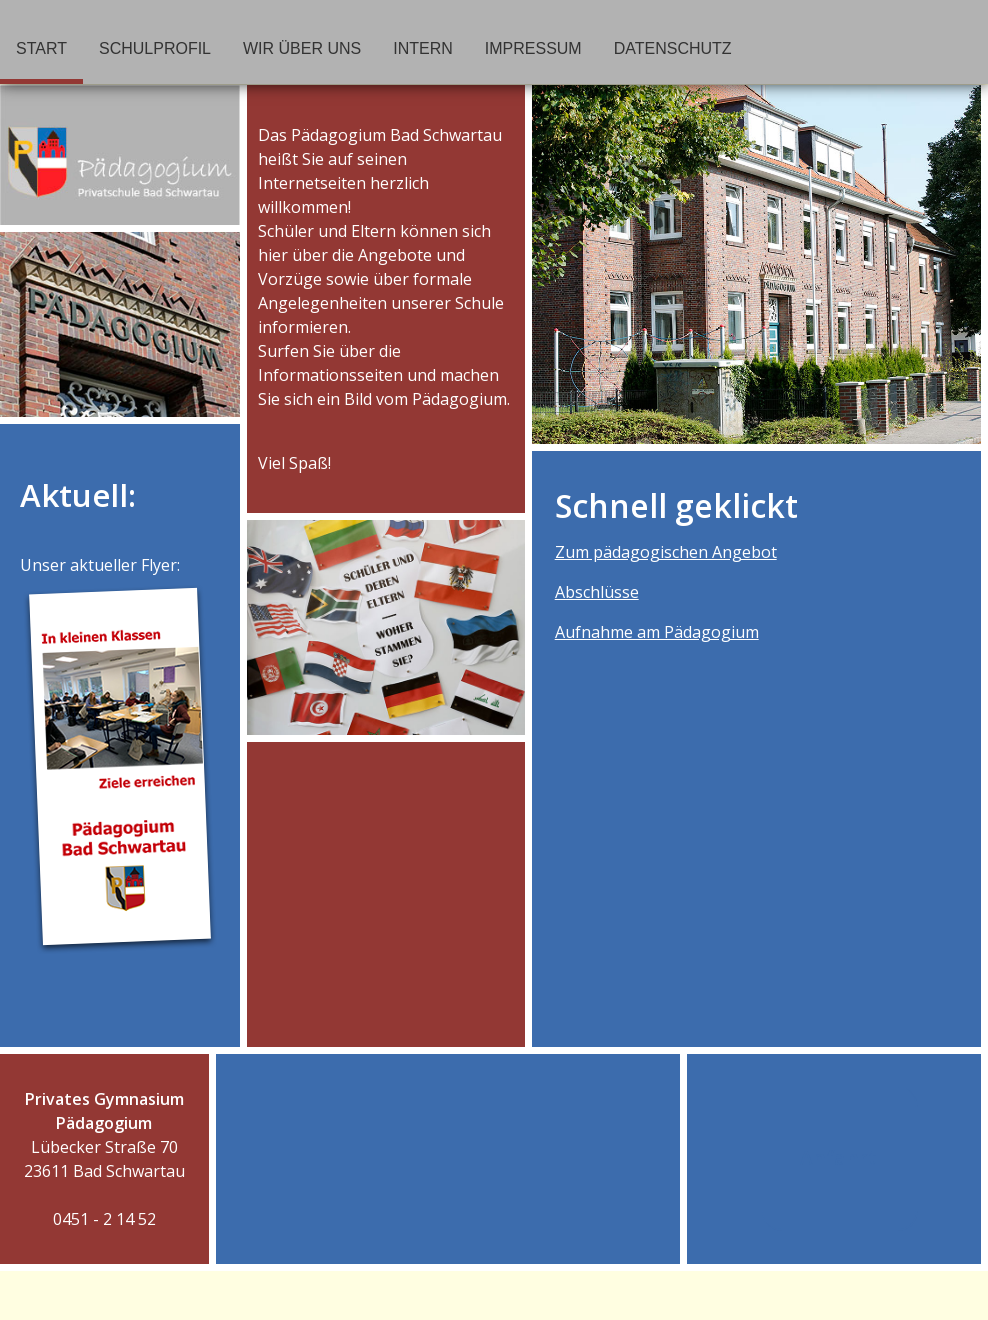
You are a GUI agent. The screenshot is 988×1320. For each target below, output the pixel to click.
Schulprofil (155, 48)
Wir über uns (302, 48)
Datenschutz (673, 48)
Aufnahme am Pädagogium (657, 632)
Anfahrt (840, 1159)
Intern (423, 48)
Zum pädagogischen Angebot (666, 552)
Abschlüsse (597, 592)
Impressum (533, 48)
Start (41, 48)
